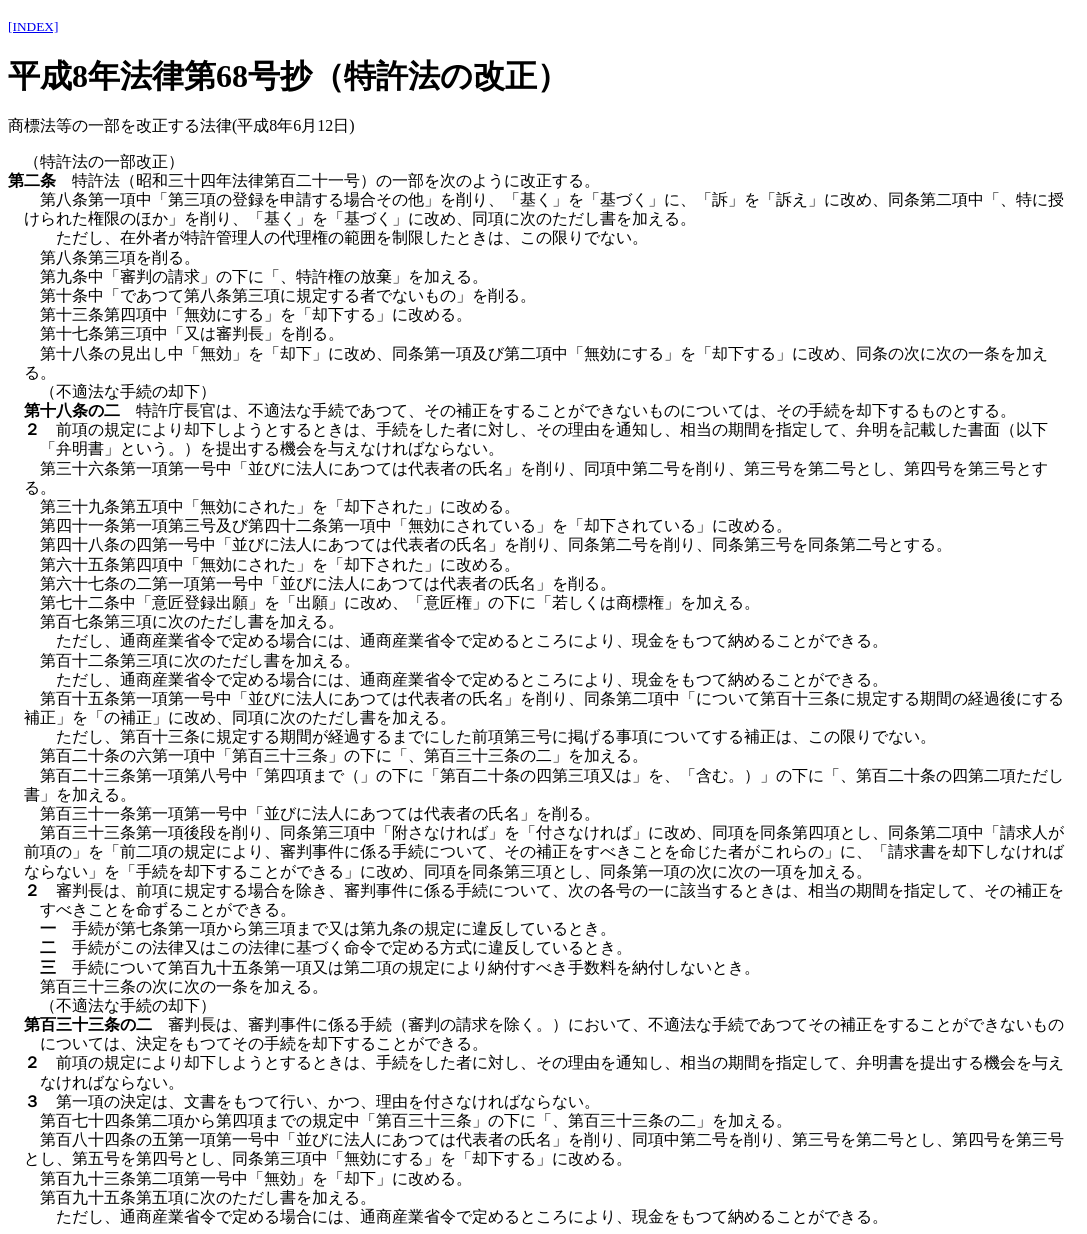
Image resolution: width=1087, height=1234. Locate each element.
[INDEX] (33, 26)
